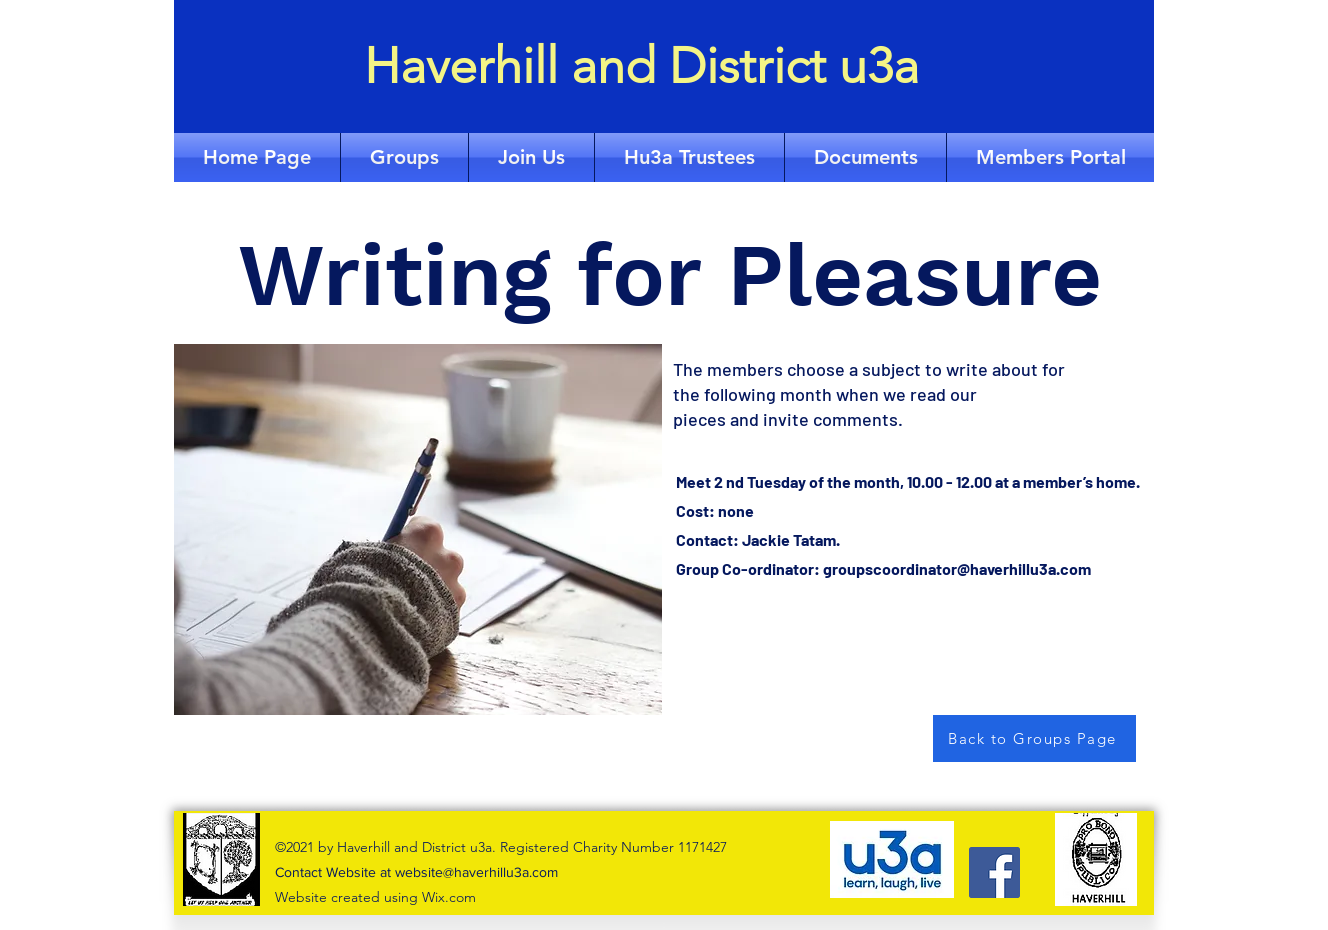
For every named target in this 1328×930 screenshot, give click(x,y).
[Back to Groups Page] (1034, 738)
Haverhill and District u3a (641, 66)
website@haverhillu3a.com (476, 872)
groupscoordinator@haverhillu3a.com (957, 568)
